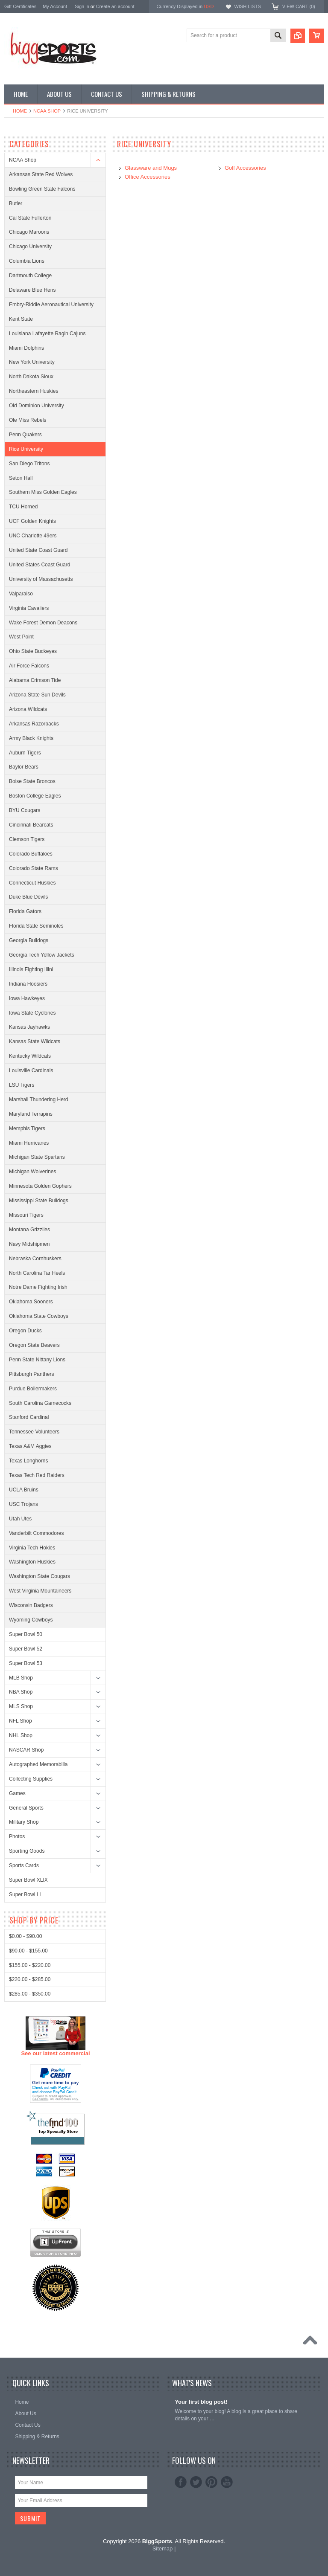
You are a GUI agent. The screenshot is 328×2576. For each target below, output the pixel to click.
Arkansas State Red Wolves (41, 174)
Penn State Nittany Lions (37, 1360)
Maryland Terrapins (31, 1114)
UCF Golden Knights (32, 521)
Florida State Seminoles (36, 926)
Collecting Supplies (31, 1779)
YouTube (227, 2482)
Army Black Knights (31, 738)
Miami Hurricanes (29, 1143)
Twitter (196, 2482)
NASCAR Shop (26, 1750)
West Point (21, 637)
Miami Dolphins (26, 348)
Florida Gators (25, 911)
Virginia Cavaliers (29, 608)
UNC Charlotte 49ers (32, 536)
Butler (15, 203)
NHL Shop (20, 1735)
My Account (55, 6)
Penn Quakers (25, 435)
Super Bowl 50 (25, 1634)
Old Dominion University (36, 406)
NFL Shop (20, 1721)
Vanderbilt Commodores (36, 1533)
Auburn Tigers (25, 753)
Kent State (21, 319)
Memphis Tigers (27, 1128)
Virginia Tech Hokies (32, 1548)
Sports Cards (24, 1865)
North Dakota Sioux (31, 377)
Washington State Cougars (39, 1576)
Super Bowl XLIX (28, 1880)
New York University (32, 362)
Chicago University (30, 246)
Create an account (115, 6)
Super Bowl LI (25, 1894)
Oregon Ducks (25, 1331)
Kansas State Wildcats (34, 1041)
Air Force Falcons (29, 666)
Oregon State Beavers (34, 1345)
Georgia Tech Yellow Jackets (41, 955)
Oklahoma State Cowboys (38, 1316)
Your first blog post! (201, 2402)
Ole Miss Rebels (27, 420)
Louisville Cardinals (31, 1070)
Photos (17, 1836)
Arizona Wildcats (28, 709)
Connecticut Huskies (32, 883)
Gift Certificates (20, 6)
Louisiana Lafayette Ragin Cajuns (47, 334)
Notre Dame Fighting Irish (38, 1287)
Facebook (181, 2482)
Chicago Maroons (29, 232)
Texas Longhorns (28, 1461)
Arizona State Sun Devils (37, 695)
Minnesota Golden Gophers (40, 1186)
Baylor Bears (23, 767)
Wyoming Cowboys (31, 1620)
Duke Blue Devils (28, 897)
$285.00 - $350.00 (29, 2310)
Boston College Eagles (35, 796)
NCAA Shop (47, 110)
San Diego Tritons (29, 464)
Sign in (82, 6)
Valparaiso (21, 594)
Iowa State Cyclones (32, 1013)
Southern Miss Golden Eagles (43, 492)
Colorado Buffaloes (31, 854)
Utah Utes (20, 1519)
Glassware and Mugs (151, 168)
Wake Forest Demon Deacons (43, 623)
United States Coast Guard (39, 565)
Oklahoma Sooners (31, 1302)
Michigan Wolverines (32, 1172)
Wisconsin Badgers (31, 1605)
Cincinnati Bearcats (31, 825)
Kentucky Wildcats (30, 1056)
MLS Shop (21, 1706)
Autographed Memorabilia (38, 1764)
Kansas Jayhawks (29, 1027)
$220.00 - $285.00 (29, 2296)
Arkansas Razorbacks (34, 724)
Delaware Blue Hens (32, 290)
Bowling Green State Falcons (42, 189)
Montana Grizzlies (29, 1230)
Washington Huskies (32, 1562)
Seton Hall (20, 478)
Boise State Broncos (32, 781)
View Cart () (298, 6)
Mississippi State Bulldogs (38, 1201)
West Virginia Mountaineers (40, 1591)
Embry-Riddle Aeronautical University (51, 304)
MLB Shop (21, 1678)
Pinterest (211, 2482)
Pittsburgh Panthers (31, 1374)
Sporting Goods (26, 1851)
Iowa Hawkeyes (27, 998)
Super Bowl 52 (25, 1649)
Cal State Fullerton (30, 218)
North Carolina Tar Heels (37, 1273)
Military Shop (23, 1822)
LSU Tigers (21, 1085)
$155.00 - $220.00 (29, 2281)
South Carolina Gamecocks (40, 1403)
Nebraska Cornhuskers (35, 1259)
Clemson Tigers (26, 839)
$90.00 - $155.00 (28, 2267)
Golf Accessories (245, 168)
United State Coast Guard (38, 550)
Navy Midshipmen (29, 1244)
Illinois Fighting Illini (31, 969)
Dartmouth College (30, 275)
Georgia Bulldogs (28, 940)
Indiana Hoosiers (28, 984)
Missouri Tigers (26, 1215)
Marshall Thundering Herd (38, 1099)
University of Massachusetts (41, 579)
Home (20, 110)
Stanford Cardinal (29, 1417)
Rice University (26, 449)
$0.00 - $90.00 (25, 2253)
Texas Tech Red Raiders (36, 1475)
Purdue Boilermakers (33, 1389)
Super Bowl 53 (25, 1663)
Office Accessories (147, 177)
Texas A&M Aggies (30, 1446)
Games (17, 1793)
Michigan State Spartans (37, 1157)
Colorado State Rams (33, 868)
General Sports (26, 1808)
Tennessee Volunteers (34, 1432)
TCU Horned (23, 507)
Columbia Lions (26, 261)
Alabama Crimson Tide (35, 680)
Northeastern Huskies (33, 391)
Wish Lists (247, 6)
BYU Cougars (24, 810)
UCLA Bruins (23, 1490)
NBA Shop (20, 1692)
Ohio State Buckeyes (33, 651)
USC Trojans (23, 1504)
